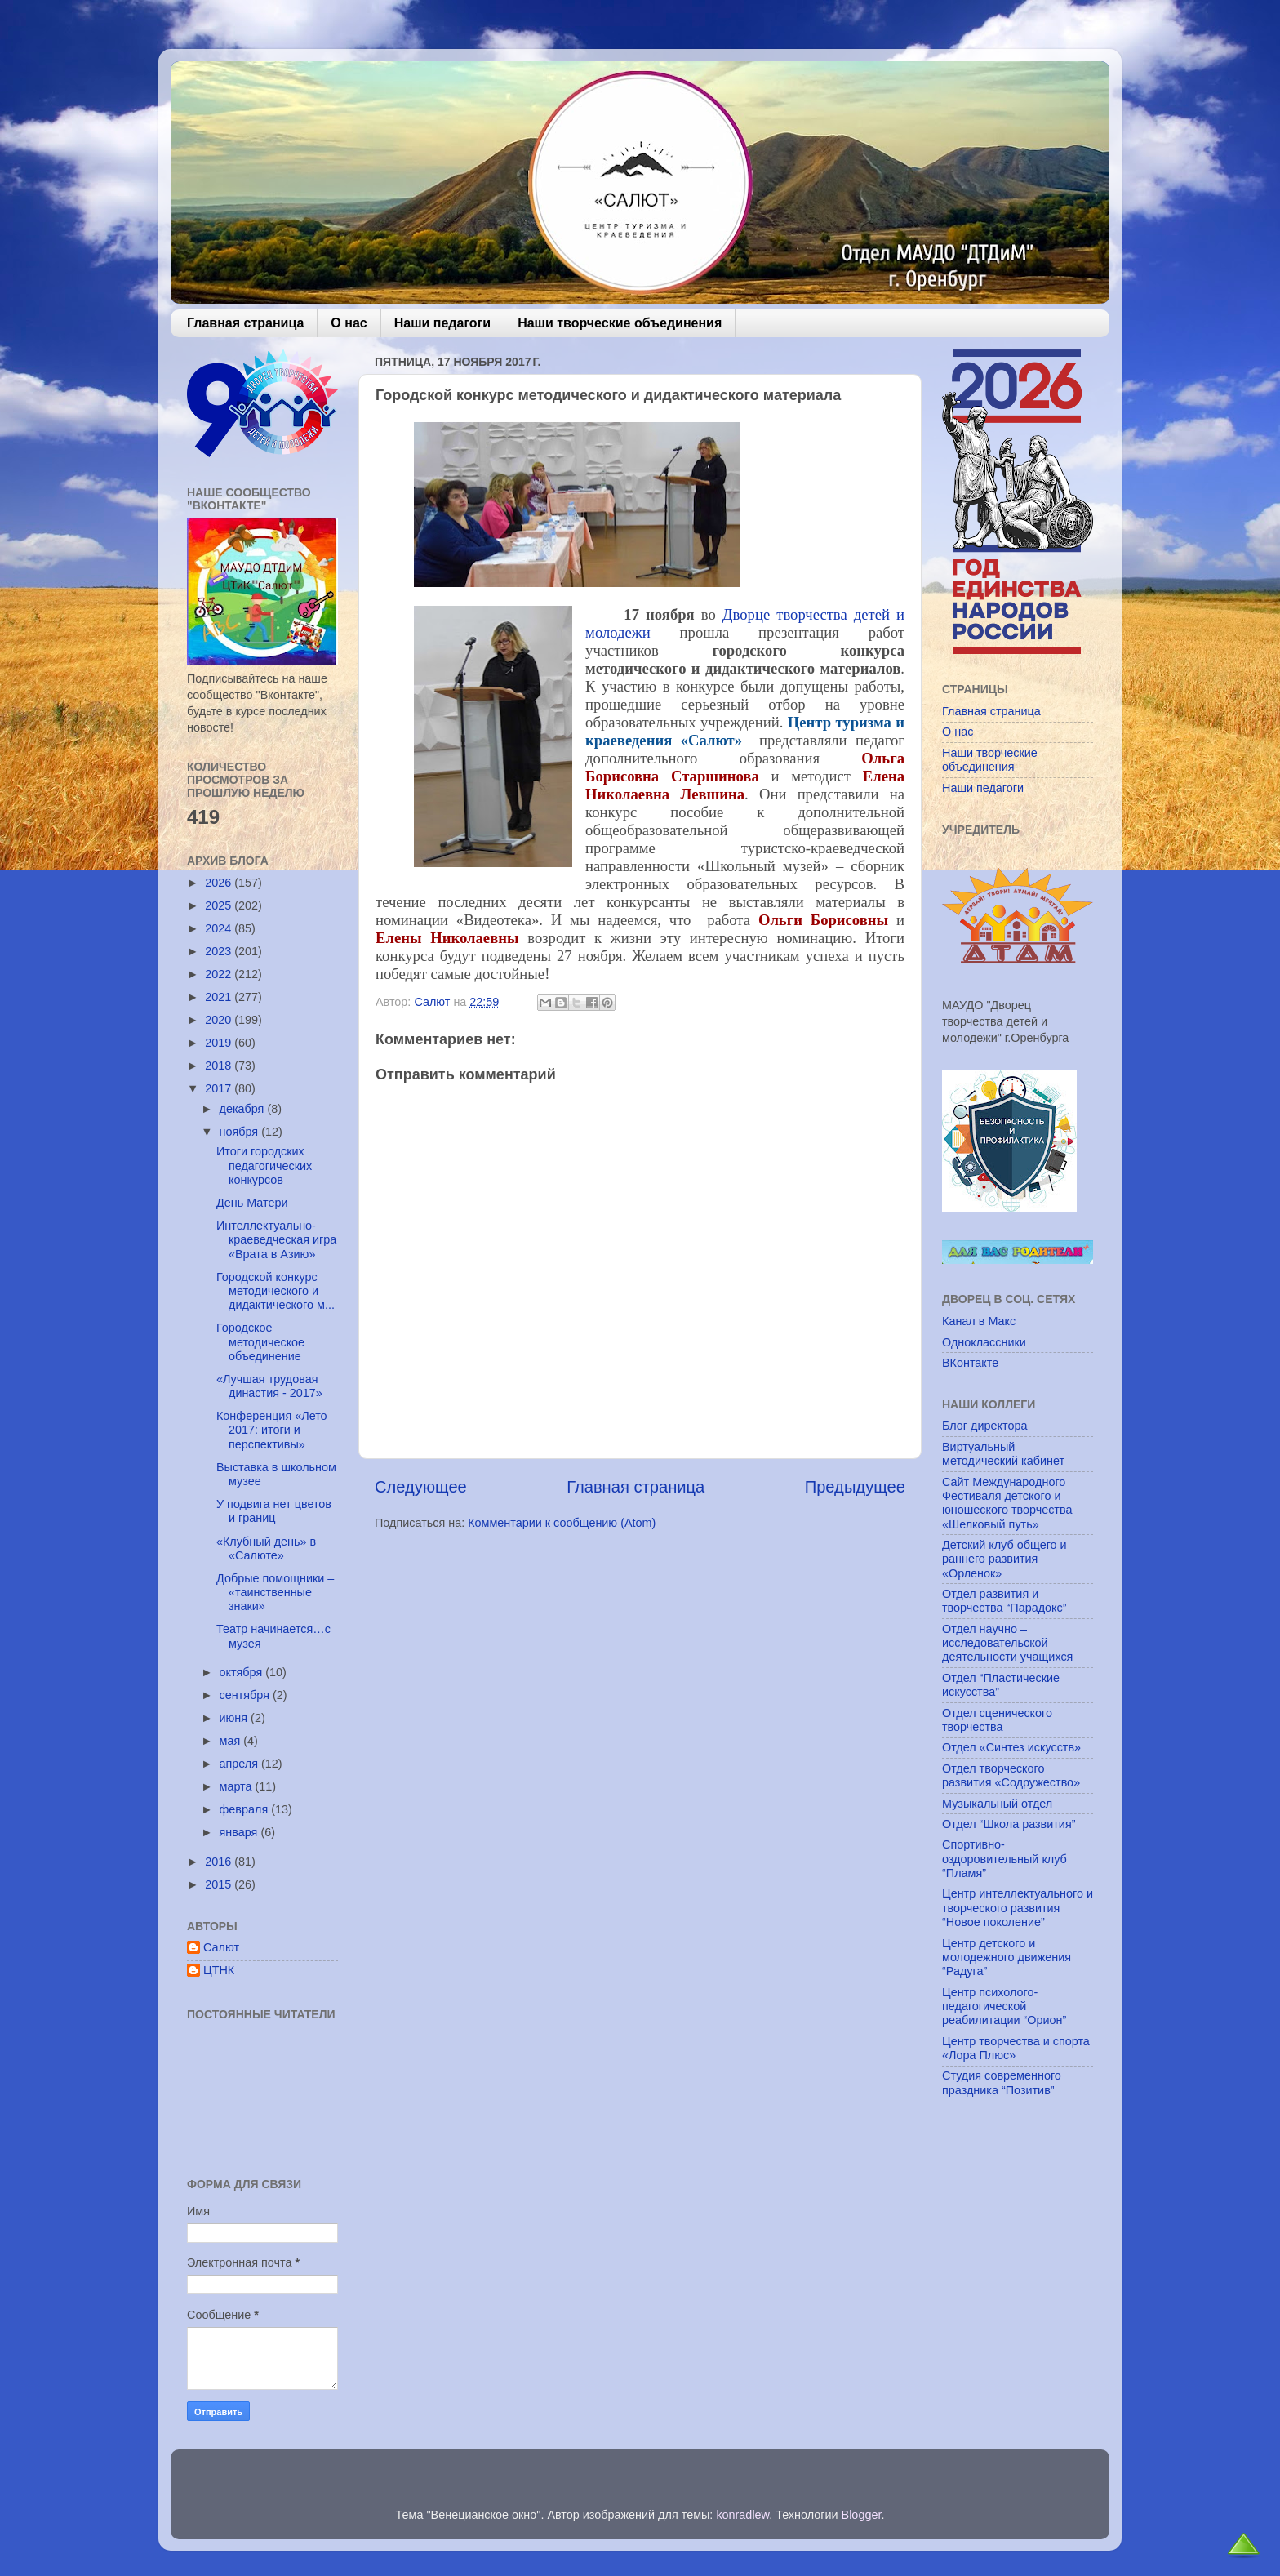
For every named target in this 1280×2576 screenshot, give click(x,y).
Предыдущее (855, 1487)
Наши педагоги (442, 323)
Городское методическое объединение (260, 1342)
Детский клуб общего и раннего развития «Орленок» (1004, 1559)
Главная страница (245, 323)
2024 (219, 928)
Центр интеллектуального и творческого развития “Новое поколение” (1017, 1908)
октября (243, 1672)
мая (232, 1740)
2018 (219, 1065)
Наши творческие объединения (620, 323)
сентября (246, 1695)
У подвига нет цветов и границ (273, 1510)
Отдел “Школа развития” (1009, 1824)
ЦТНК (218, 1970)
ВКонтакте (970, 1362)
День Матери (252, 1202)
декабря (244, 1108)
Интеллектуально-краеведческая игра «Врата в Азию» (276, 1240)
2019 (219, 1042)
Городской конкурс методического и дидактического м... (275, 1291)
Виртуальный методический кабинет (1003, 1453)
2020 (219, 1019)
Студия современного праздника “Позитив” (1001, 2082)
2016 (219, 1861)
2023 (219, 951)
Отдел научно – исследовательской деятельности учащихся (1007, 1643)
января (240, 1832)
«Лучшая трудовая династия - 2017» (269, 1386)
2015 (219, 1884)
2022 (219, 974)
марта (238, 1786)
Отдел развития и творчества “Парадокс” (1004, 1600)
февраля (246, 1809)
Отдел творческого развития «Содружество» (1011, 1775)
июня (235, 1717)
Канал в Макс (979, 1321)
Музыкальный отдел (997, 1803)
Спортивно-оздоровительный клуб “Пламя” (1004, 1859)
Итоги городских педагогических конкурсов (264, 1165)
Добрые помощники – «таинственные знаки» (275, 1592)
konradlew (742, 2514)
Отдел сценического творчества (997, 1719)
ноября (241, 1131)
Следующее (421, 1487)
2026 (219, 882)
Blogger (862, 2514)
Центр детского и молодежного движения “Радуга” (1006, 1957)
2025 (219, 905)
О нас (349, 323)
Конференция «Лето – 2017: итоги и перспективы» (276, 1430)
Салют (221, 1947)
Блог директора (984, 1425)
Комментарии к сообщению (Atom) (562, 1522)
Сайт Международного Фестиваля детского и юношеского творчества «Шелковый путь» (1007, 1503)
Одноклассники (984, 1342)
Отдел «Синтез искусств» (1011, 1747)
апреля (241, 1763)
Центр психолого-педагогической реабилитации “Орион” (1004, 2006)
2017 (219, 1088)
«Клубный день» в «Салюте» (266, 1548)
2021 (219, 996)
